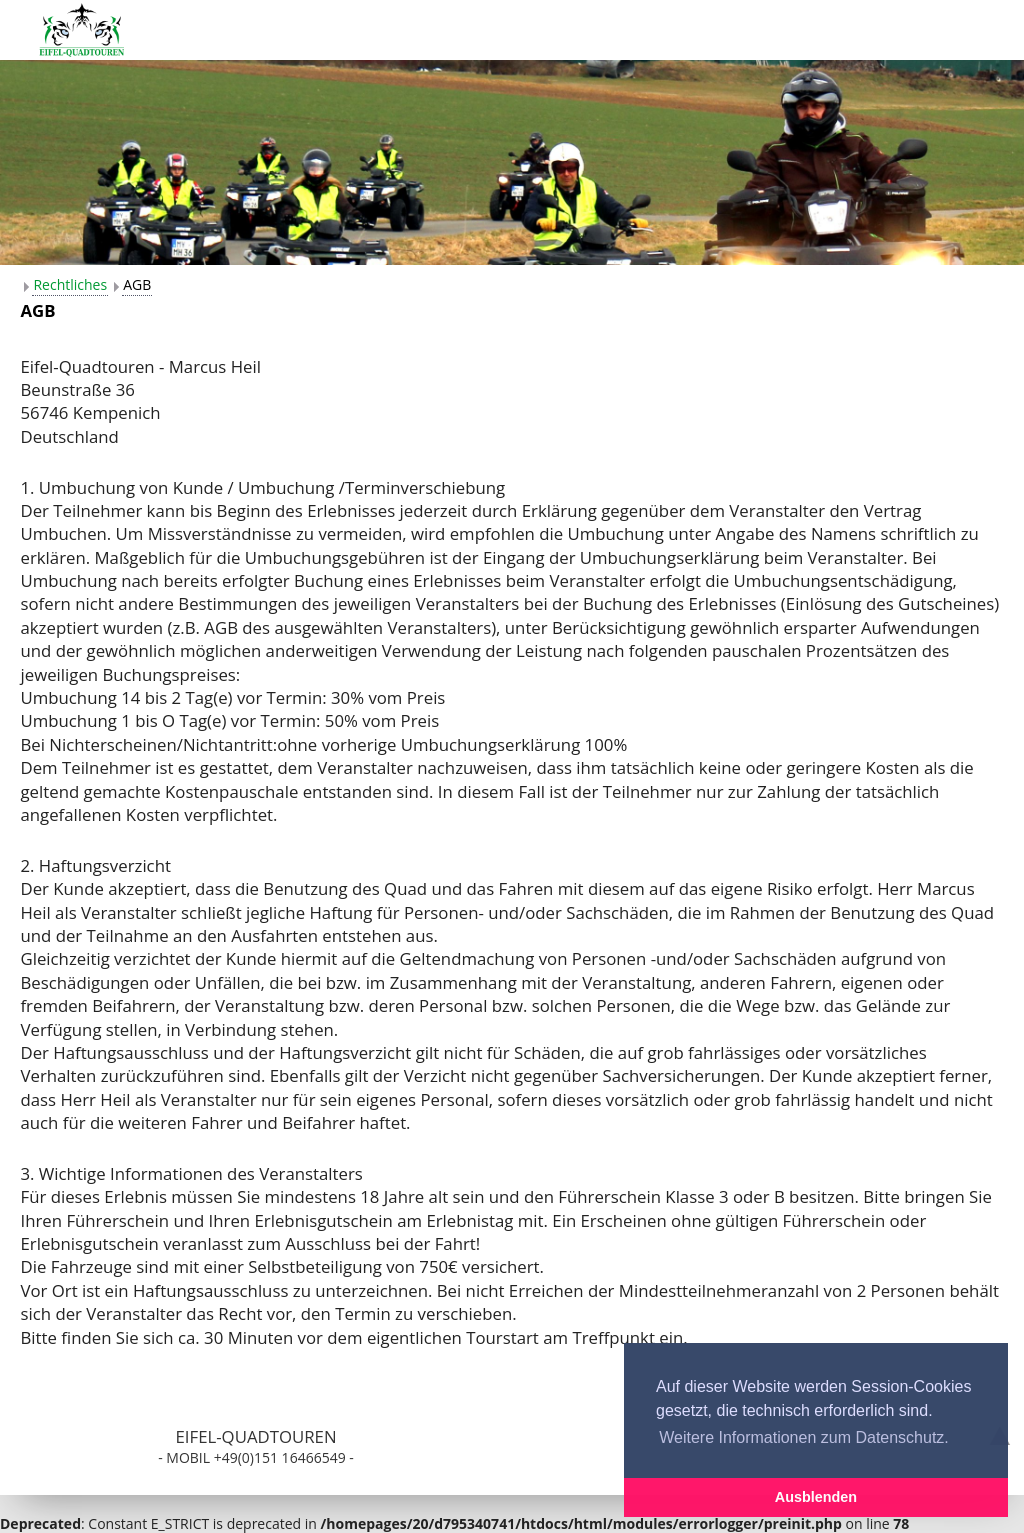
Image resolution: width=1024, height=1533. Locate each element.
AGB (137, 284)
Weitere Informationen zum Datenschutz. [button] (804, 1437)
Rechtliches (70, 284)
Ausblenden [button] (816, 1497)
